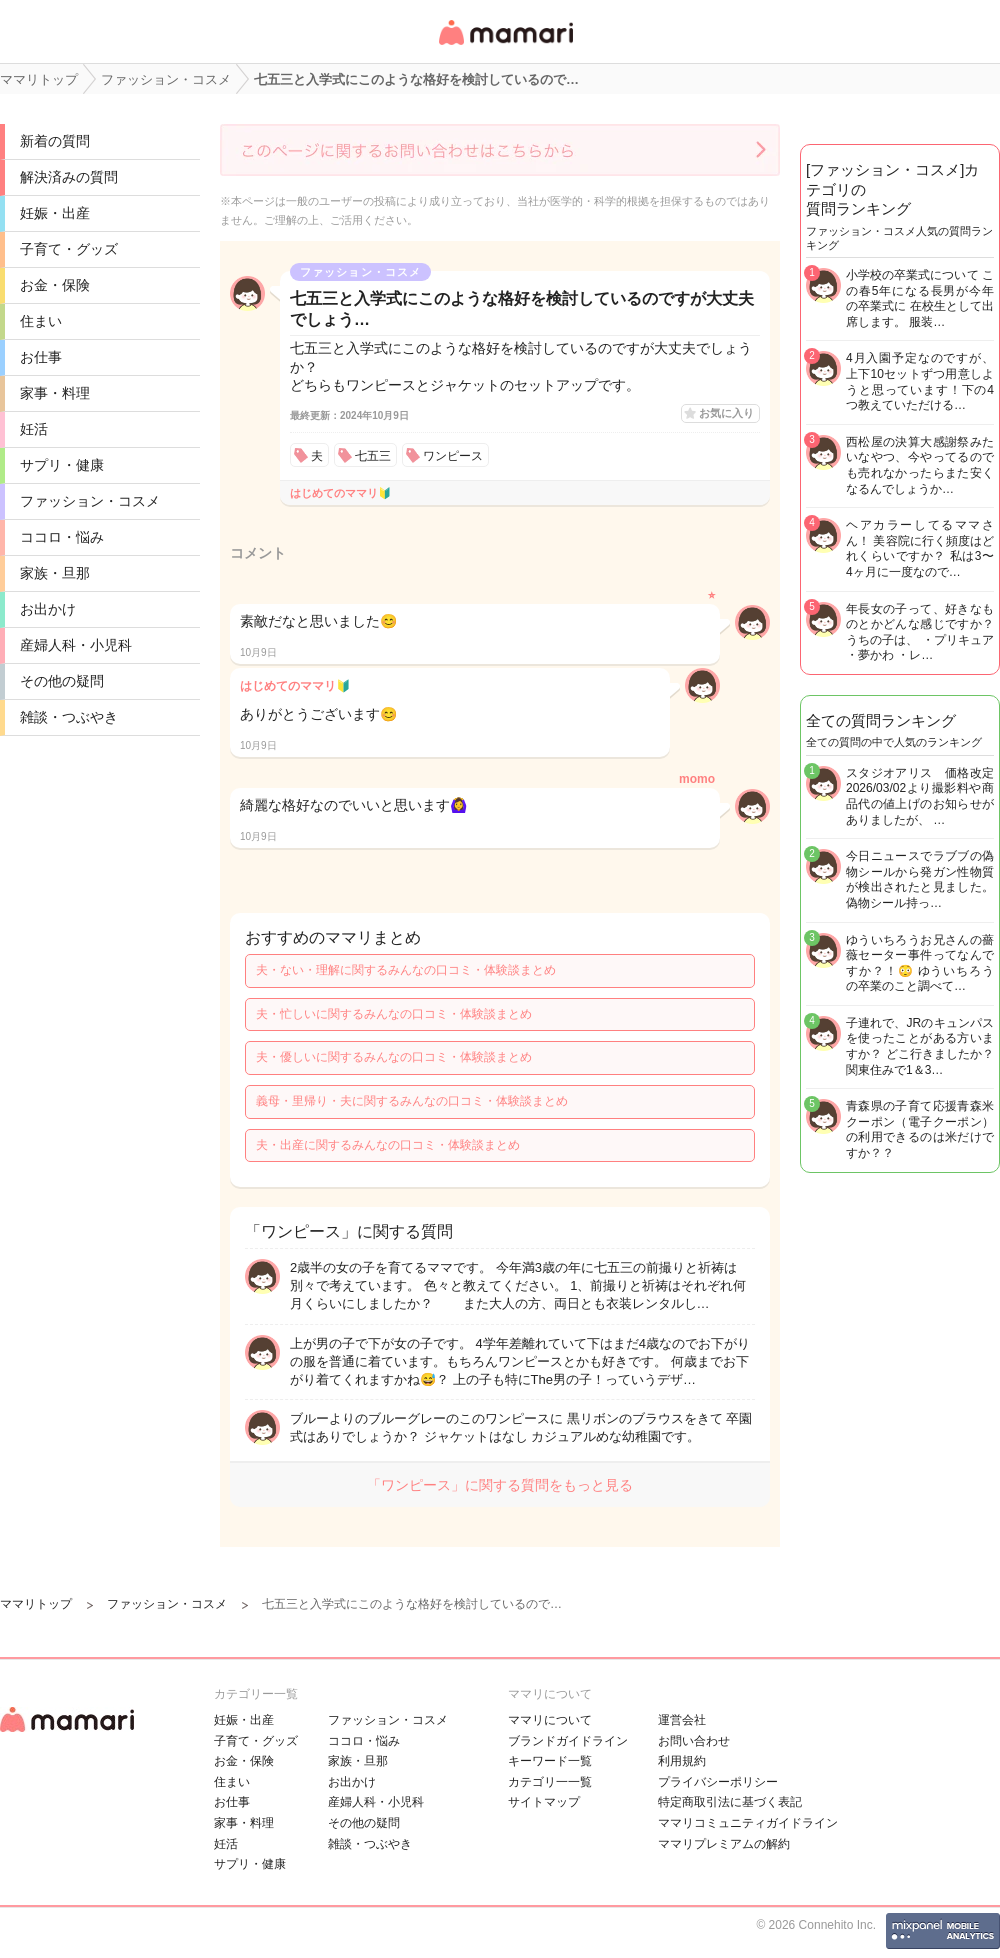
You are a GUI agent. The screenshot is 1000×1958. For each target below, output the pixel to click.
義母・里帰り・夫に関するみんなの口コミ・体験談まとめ (412, 1101)
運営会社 (682, 1720)
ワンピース (453, 456)
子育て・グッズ (69, 249)
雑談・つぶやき (69, 717)
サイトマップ (544, 1802)
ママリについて (550, 1720)
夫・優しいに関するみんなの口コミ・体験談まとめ (394, 1057)
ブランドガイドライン (568, 1741)
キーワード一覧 (550, 1761)
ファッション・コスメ (90, 501)
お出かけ (48, 609)
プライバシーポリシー (718, 1782)
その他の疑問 (62, 681)
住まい (41, 321)
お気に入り (726, 413)
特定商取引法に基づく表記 (730, 1802)
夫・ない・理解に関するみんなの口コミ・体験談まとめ (406, 970)
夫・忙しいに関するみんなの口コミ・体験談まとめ (394, 1014)
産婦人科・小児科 (76, 645)
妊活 (34, 429)
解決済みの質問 (69, 177)
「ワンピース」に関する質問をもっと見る (500, 1485)
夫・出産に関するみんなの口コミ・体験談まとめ (388, 1145)
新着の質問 (55, 141)
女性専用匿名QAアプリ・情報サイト (505, 46)
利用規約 (682, 1761)
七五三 (373, 456)
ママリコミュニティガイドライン (748, 1823)
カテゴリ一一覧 (550, 1782)
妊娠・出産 (55, 213)
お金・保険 (55, 285)
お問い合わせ (694, 1741)
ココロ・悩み (62, 537)
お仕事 (41, 357)
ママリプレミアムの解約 (724, 1844)
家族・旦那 (55, 573)
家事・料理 (55, 393)
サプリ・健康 (62, 465)
